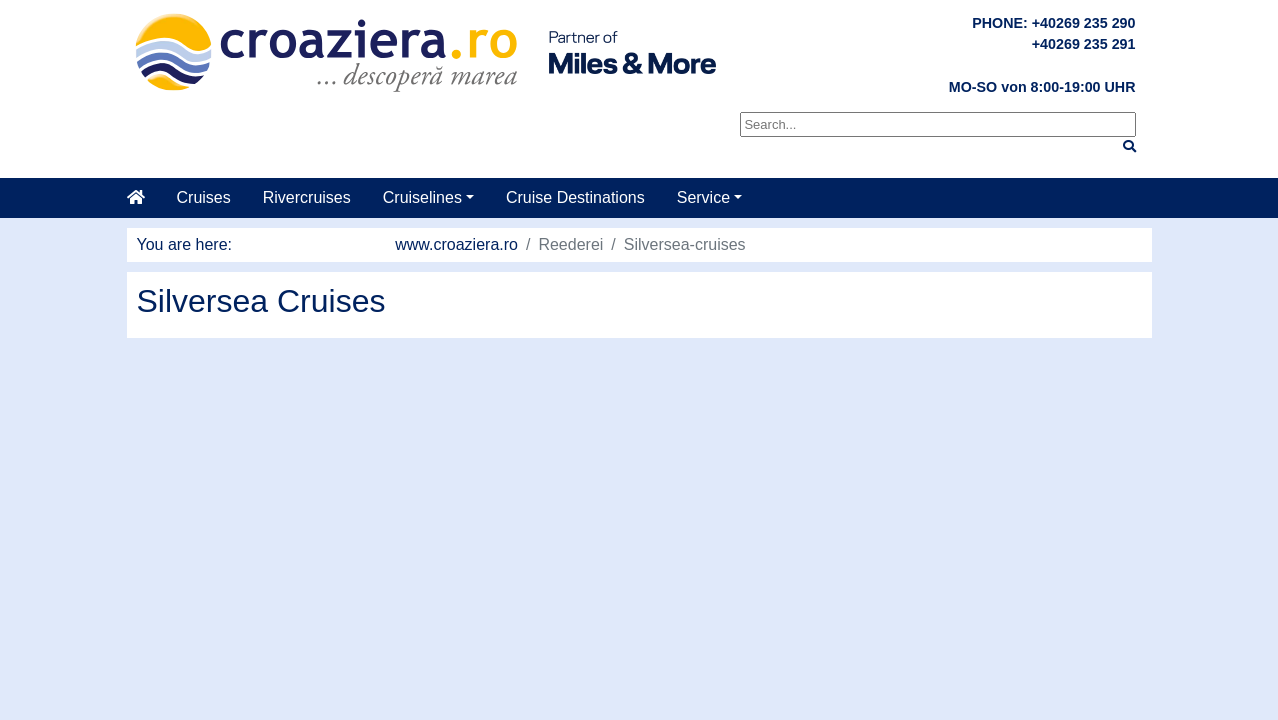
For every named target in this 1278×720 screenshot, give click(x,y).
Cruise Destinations (575, 197)
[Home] (144, 198)
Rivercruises (307, 197)
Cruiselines (422, 197)
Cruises (204, 197)
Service (703, 197)
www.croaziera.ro (456, 244)
